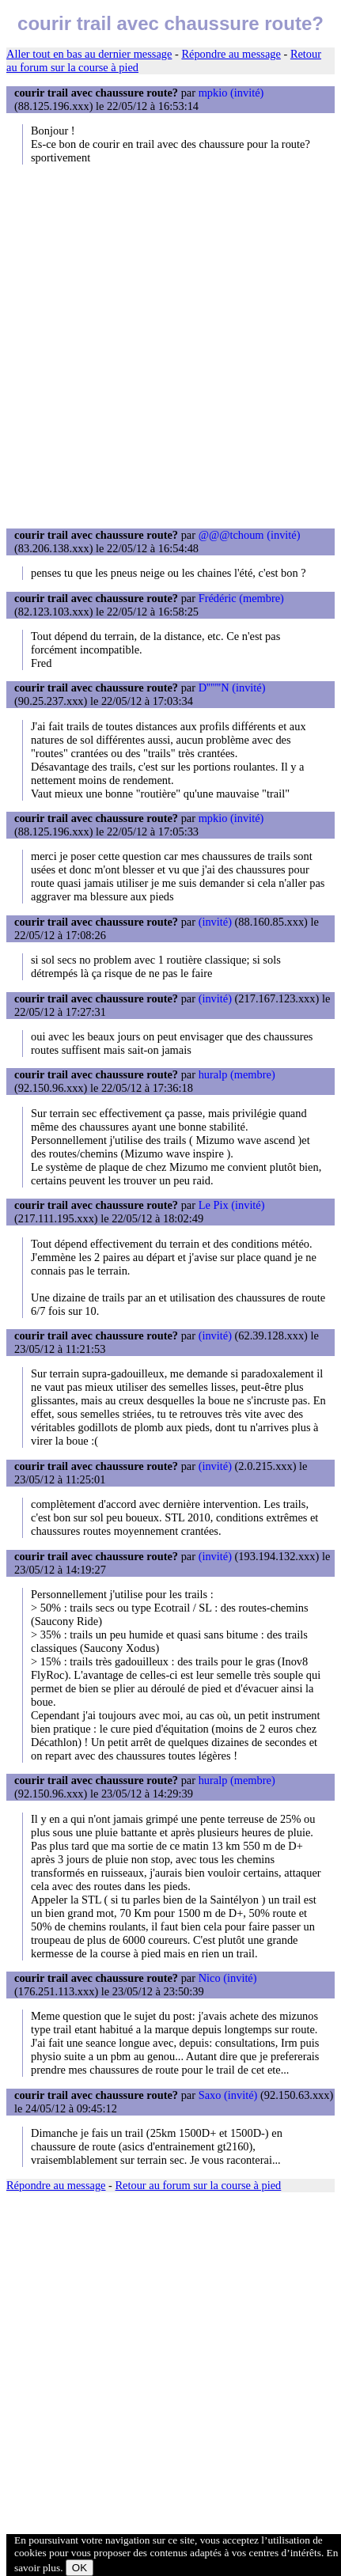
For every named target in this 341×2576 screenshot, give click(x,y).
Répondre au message (230, 53)
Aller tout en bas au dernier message (89, 53)
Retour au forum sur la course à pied (199, 2185)
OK (79, 2568)
